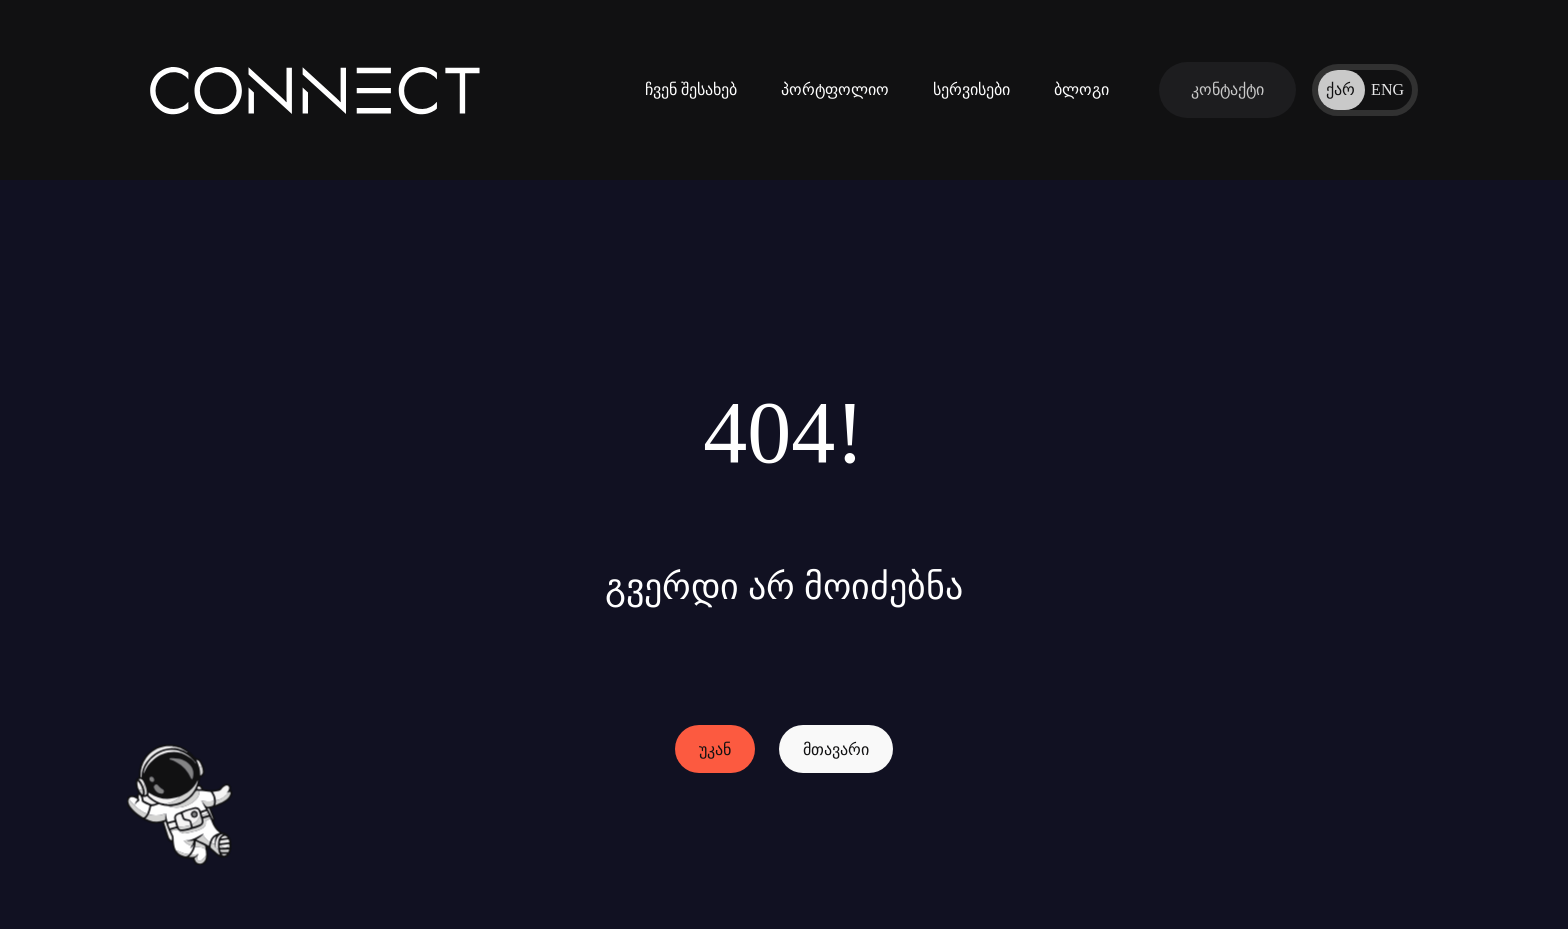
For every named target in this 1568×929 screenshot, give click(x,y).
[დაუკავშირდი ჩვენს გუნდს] (1227, 89)
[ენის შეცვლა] (1365, 90)
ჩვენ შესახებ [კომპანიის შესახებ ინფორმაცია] (691, 89)
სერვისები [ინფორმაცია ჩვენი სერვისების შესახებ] (971, 89)
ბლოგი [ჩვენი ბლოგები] (1081, 89)
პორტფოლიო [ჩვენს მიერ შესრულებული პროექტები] (835, 89)
